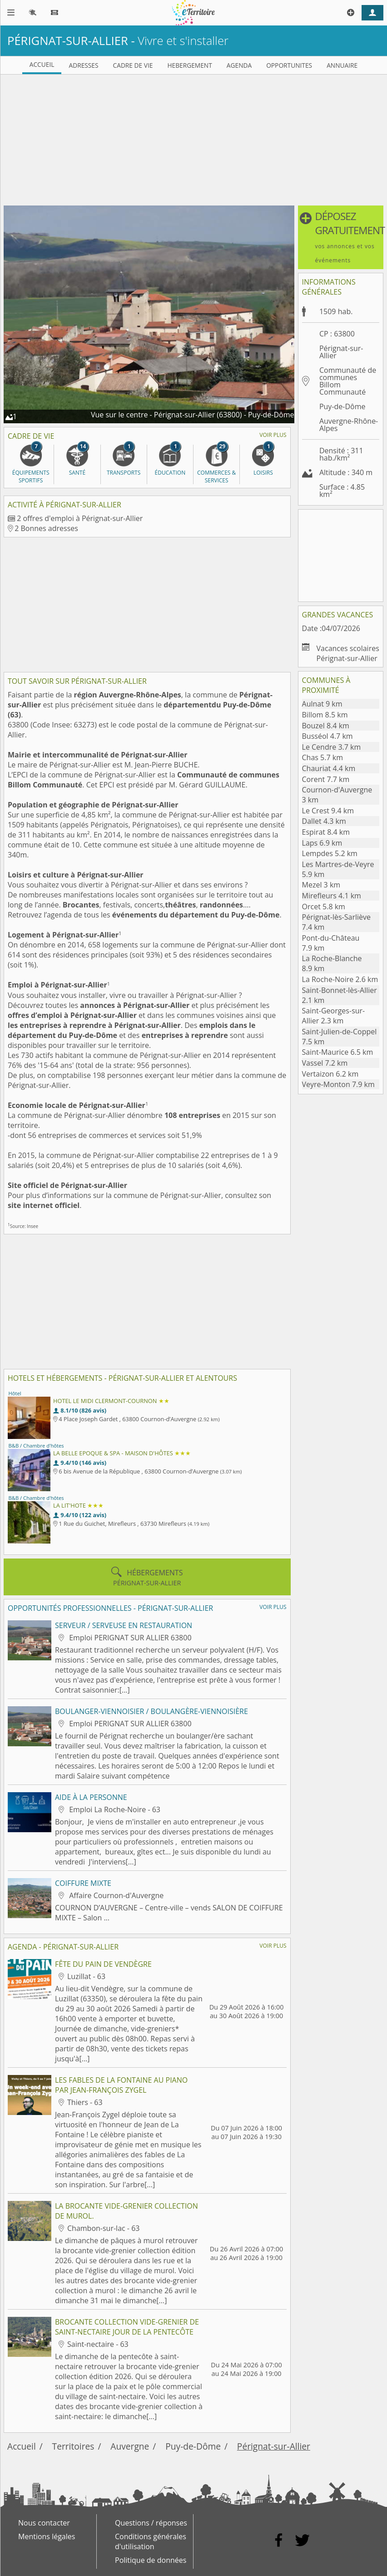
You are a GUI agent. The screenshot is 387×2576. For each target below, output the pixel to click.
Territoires (73, 2446)
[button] (340, 237)
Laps (322, 843)
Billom (325, 715)
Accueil (21, 2446)
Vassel (325, 1063)
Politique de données (150, 2560)
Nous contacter (44, 2523)
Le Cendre (331, 747)
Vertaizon (330, 1074)
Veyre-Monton (338, 1084)
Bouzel (325, 726)
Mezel (321, 885)
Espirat (326, 832)
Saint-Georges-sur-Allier (333, 1016)
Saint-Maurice (337, 1052)
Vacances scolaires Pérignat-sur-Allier (348, 653)
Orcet (323, 907)
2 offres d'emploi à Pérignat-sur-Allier (80, 518)
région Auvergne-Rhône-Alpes (127, 695)
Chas (322, 757)
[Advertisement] (193, 138)
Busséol (327, 736)
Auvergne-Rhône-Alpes (348, 424)
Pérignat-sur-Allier (273, 2446)
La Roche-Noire (340, 979)
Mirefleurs (331, 896)
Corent (326, 779)
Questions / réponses (151, 2523)
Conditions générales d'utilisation (150, 2541)
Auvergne (129, 2446)
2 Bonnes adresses (46, 528)
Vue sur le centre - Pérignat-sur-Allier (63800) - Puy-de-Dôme (192, 415)
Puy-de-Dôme (342, 406)
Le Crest (328, 811)
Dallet (324, 821)
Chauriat (329, 768)
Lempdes (329, 853)
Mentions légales (46, 2536)
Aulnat (322, 704)
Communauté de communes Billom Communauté (347, 381)
